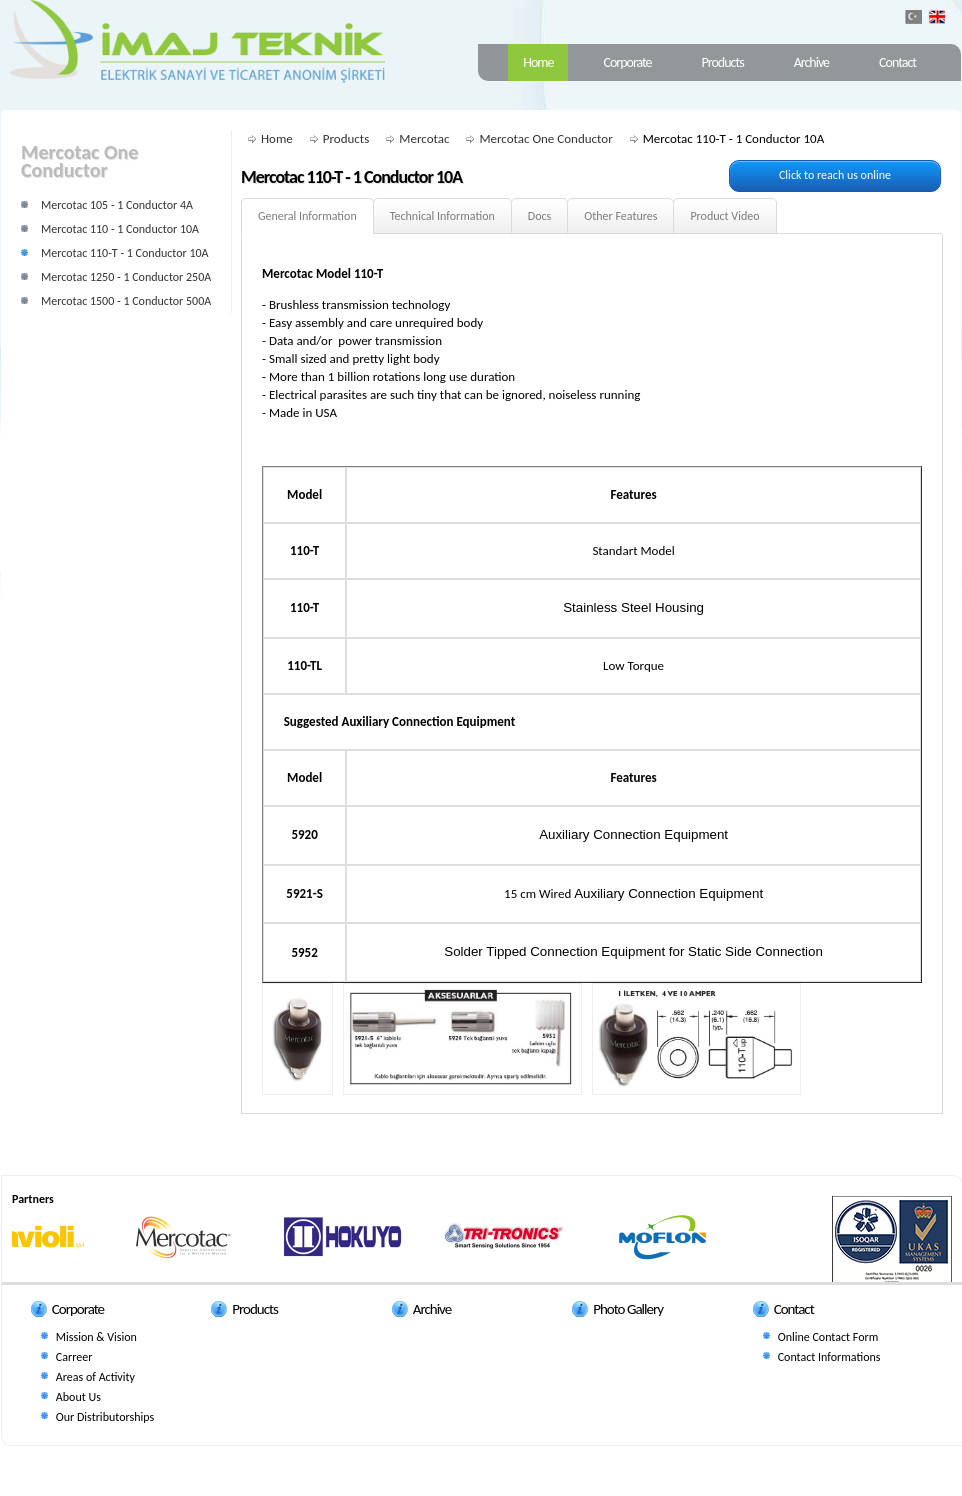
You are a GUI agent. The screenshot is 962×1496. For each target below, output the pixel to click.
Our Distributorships (105, 1417)
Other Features (620, 216)
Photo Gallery (628, 1309)
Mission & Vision (96, 1337)
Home (538, 62)
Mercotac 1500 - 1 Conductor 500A (126, 301)
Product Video (724, 216)
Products (723, 62)
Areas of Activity (95, 1377)
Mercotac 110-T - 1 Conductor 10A (125, 253)
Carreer (74, 1357)
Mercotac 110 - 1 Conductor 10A (120, 229)
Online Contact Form (828, 1337)
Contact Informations (829, 1357)
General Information (307, 216)
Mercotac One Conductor (545, 138)
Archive (811, 62)
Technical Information (442, 216)
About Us (78, 1397)
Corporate (627, 62)
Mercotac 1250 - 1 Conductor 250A (126, 277)
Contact (897, 62)
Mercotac (424, 138)
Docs (539, 216)
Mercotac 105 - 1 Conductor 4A (117, 205)
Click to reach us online (835, 175)
